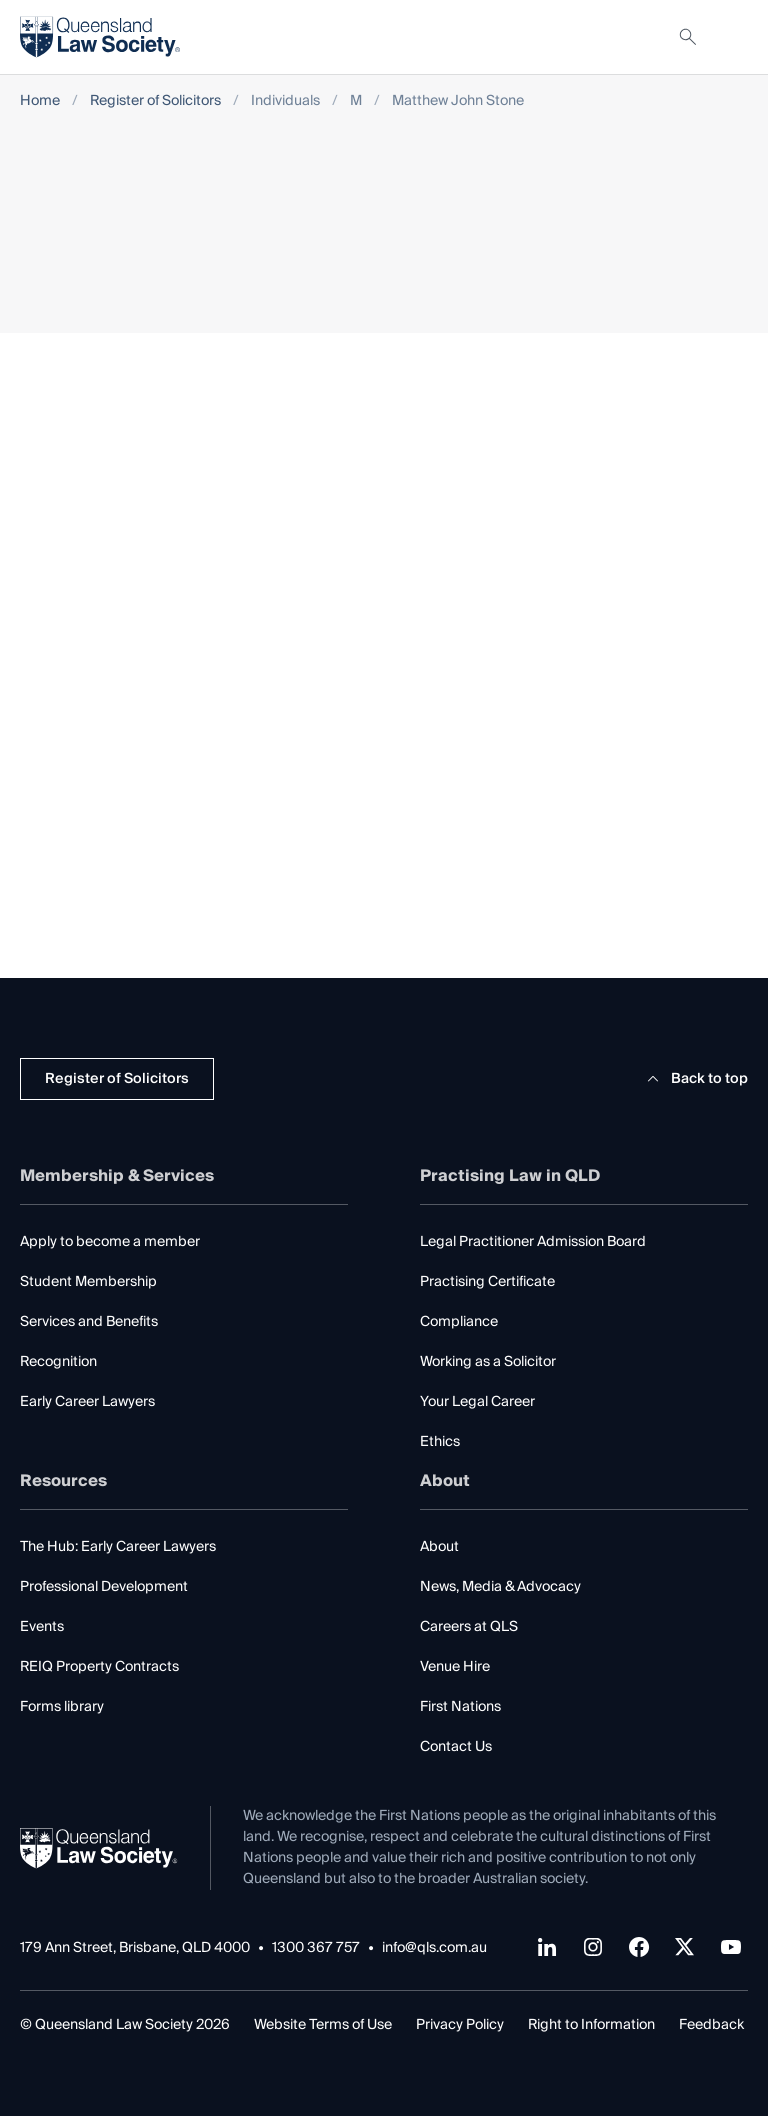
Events (42, 1627)
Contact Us (456, 1747)
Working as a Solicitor (488, 1362)
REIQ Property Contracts (99, 1667)
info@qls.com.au (434, 1948)
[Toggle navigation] (732, 37)
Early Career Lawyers (87, 1402)
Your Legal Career (477, 1402)
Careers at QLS (469, 1627)
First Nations (460, 1707)
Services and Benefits (89, 1322)
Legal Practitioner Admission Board (533, 1242)
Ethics (440, 1442)
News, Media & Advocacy (500, 1587)
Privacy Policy (460, 2025)
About (439, 1547)
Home (40, 101)
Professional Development (104, 1587)
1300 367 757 (316, 1948)
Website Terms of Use (323, 2025)
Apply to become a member (110, 1242)
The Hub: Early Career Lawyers (118, 1547)
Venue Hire (455, 1667)
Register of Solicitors (155, 101)
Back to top (694, 1079)
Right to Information (591, 2025)
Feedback (711, 2025)
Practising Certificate (487, 1282)
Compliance (459, 1322)
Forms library (62, 1707)
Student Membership (88, 1282)
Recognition (58, 1362)
